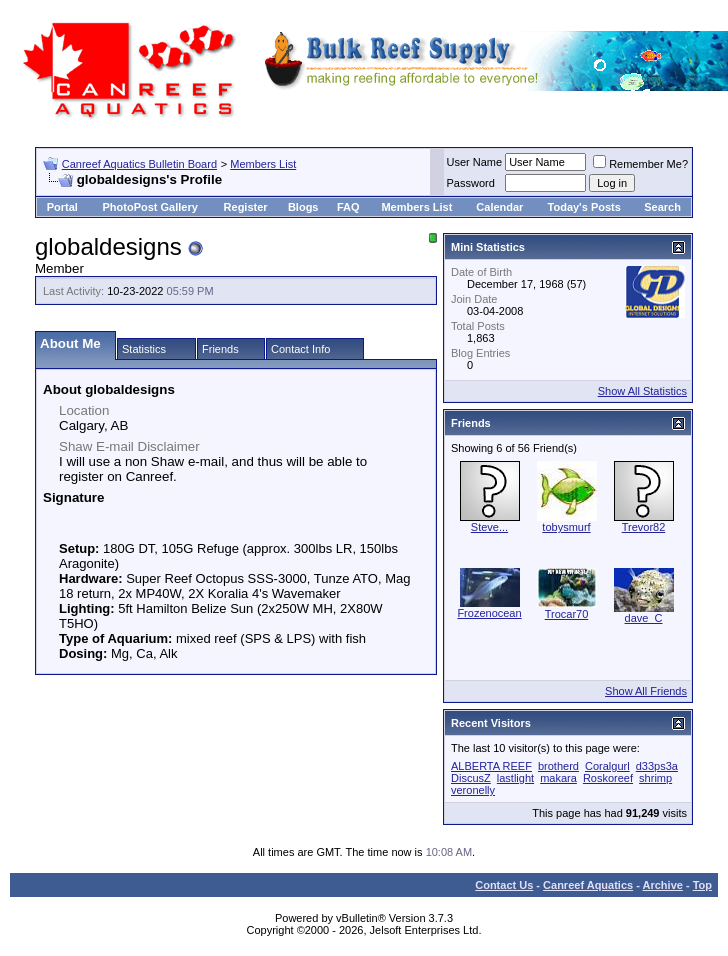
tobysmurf (566, 527)
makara (558, 778)
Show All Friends (646, 691)
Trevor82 (644, 527)
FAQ (348, 207)
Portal (62, 207)
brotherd (558, 766)
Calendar (499, 207)
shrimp (655, 778)
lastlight (515, 778)
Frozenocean (489, 613)
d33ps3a (657, 766)
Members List (263, 164)
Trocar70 (567, 614)
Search (662, 207)
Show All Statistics (642, 391)
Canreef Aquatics (588, 885)
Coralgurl (607, 766)
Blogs (303, 207)
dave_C (644, 618)
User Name (475, 162)
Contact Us (504, 885)
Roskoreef (608, 778)
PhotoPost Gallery (149, 207)
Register (246, 207)
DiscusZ (471, 778)
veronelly (473, 790)
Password (471, 183)
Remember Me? (640, 164)
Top (702, 885)
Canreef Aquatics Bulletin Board (139, 164)
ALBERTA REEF (491, 766)
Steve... (489, 527)
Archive (663, 885)
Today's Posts (584, 207)
